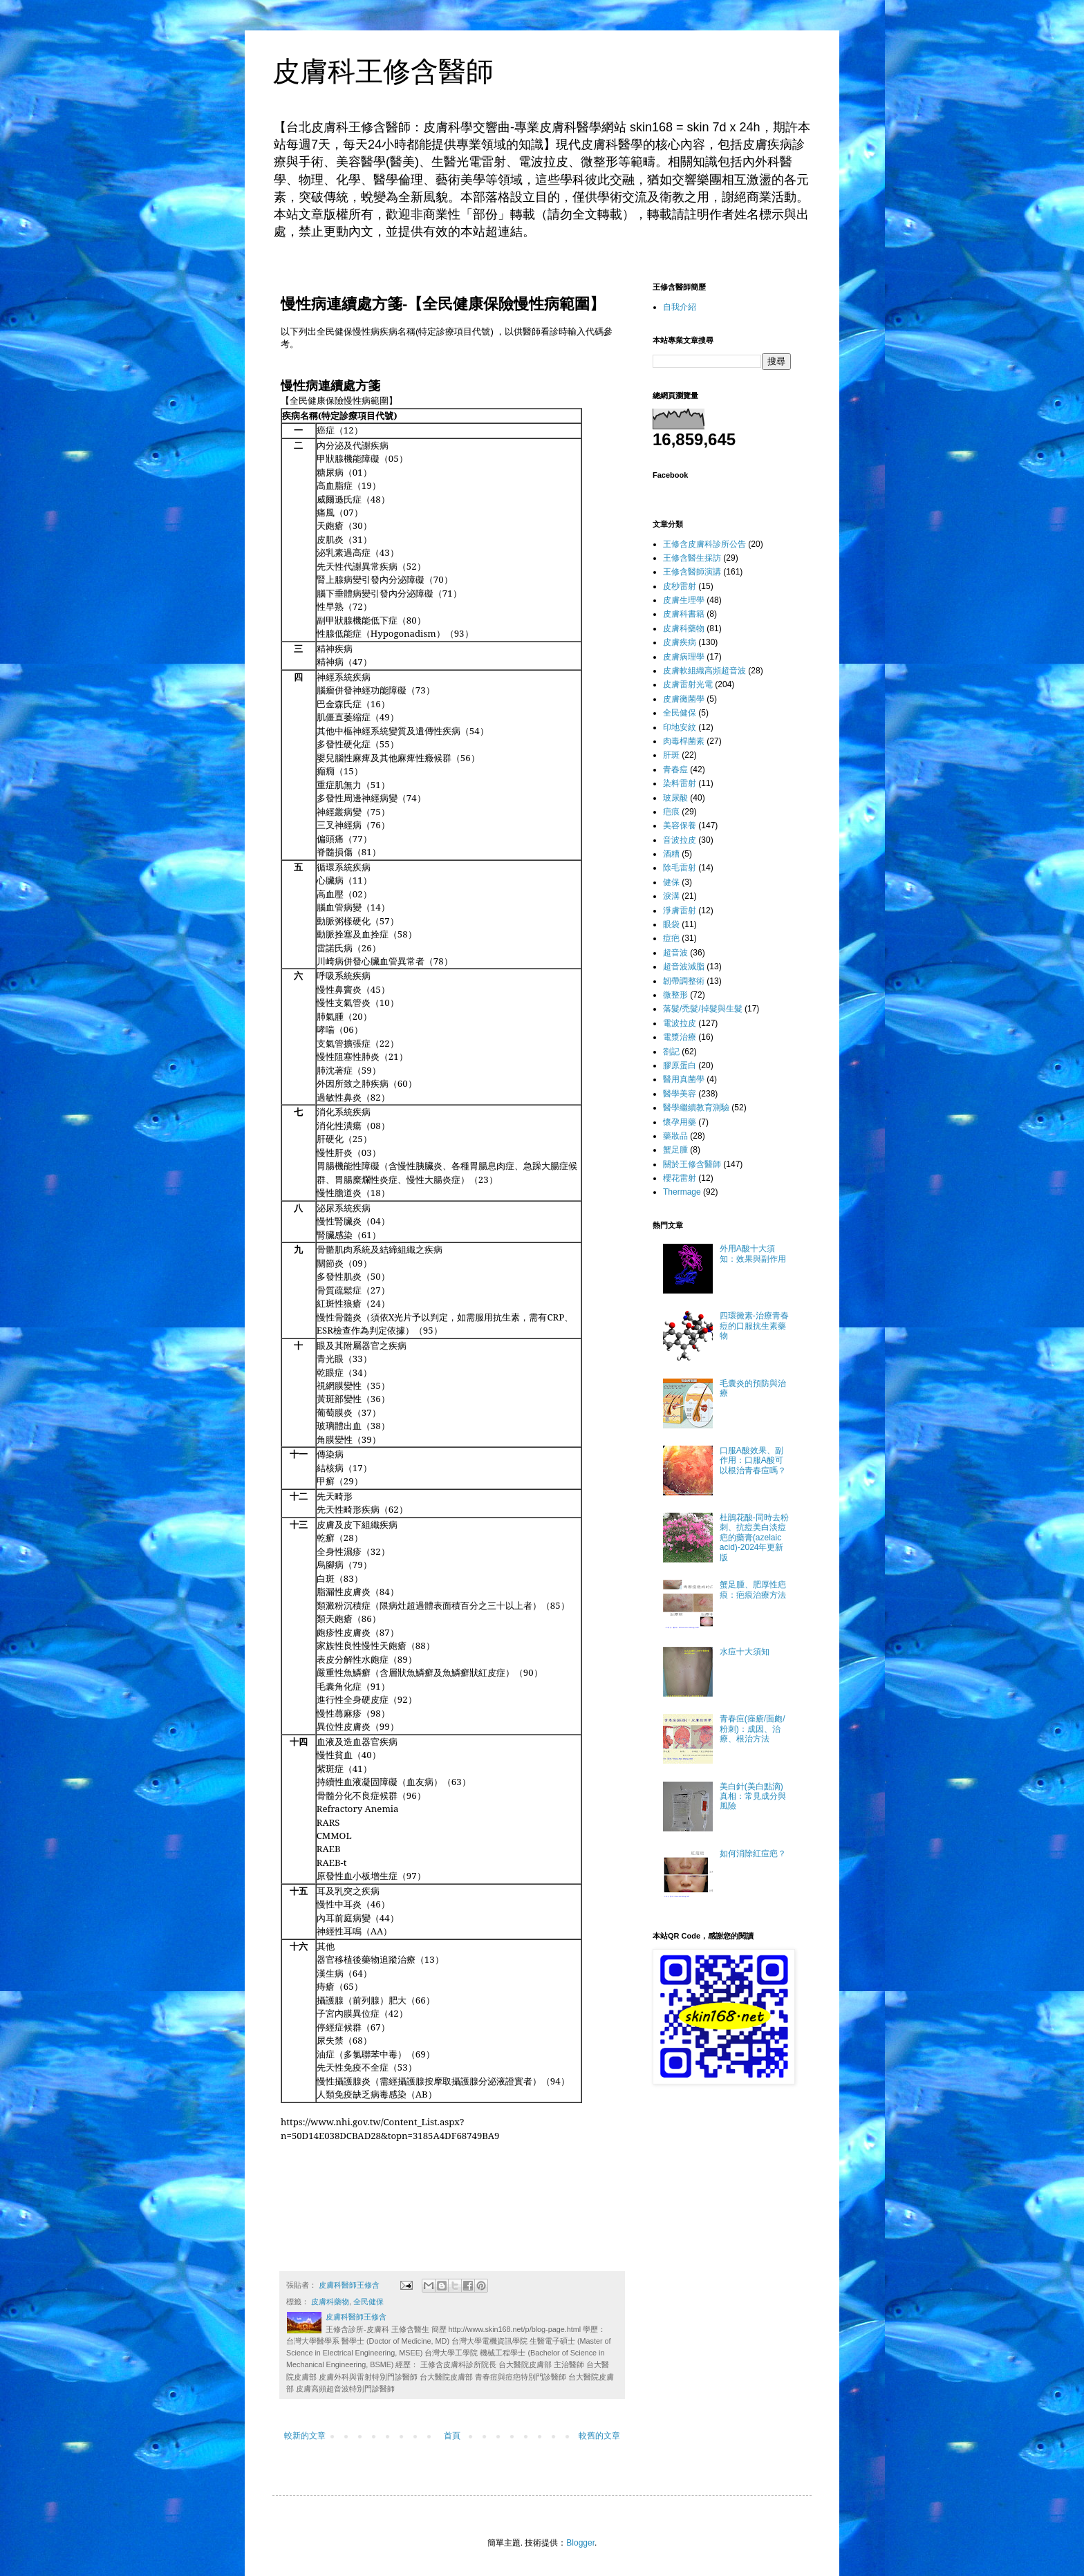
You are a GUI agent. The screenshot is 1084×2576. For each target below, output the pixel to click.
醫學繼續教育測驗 (696, 1107)
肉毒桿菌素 (683, 741)
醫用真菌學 (683, 1079)
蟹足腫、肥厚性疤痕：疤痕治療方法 (753, 1589)
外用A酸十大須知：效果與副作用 (753, 1253)
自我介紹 (679, 307)
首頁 (452, 2435)
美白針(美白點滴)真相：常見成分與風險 (753, 1796)
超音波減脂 (683, 966)
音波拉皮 (679, 840)
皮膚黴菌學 (683, 699)
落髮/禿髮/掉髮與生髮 (702, 1009)
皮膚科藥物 (330, 2301)
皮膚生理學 (683, 600)
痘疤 (671, 938)
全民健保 (368, 2301)
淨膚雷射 (679, 910)
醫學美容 (679, 1094)
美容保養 (679, 825)
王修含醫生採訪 (692, 558)
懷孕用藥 (679, 1122)
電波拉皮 (679, 1023)
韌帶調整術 (683, 981)
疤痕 (671, 811)
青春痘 (675, 769)
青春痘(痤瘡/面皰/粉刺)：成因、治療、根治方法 (752, 1729)
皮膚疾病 (679, 642)
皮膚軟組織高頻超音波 (704, 670)
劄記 (671, 1051)
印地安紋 (679, 727)
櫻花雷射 (679, 1178)
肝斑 (671, 755)
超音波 (675, 953)
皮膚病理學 (683, 657)
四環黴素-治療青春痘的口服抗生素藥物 (754, 1326)
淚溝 (671, 896)
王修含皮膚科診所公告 (704, 544)
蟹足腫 (675, 1150)
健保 (671, 882)
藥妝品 (675, 1136)
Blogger (580, 2543)
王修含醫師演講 (692, 572)
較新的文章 (305, 2435)
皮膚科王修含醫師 (383, 71)
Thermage (682, 1192)
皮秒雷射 (679, 586)
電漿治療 (679, 1037)
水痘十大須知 (744, 1651)
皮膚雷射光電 (688, 684)
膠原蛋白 (679, 1065)
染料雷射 (679, 783)
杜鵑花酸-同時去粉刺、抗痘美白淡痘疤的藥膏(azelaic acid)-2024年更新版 (754, 1537)
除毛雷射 (679, 867)
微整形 (675, 995)
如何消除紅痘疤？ (753, 1853)
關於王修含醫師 (692, 1164)
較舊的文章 (599, 2435)
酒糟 (671, 854)
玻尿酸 (675, 798)
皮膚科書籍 (683, 614)
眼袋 (671, 924)
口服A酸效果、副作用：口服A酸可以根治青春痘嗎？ (753, 1460)
